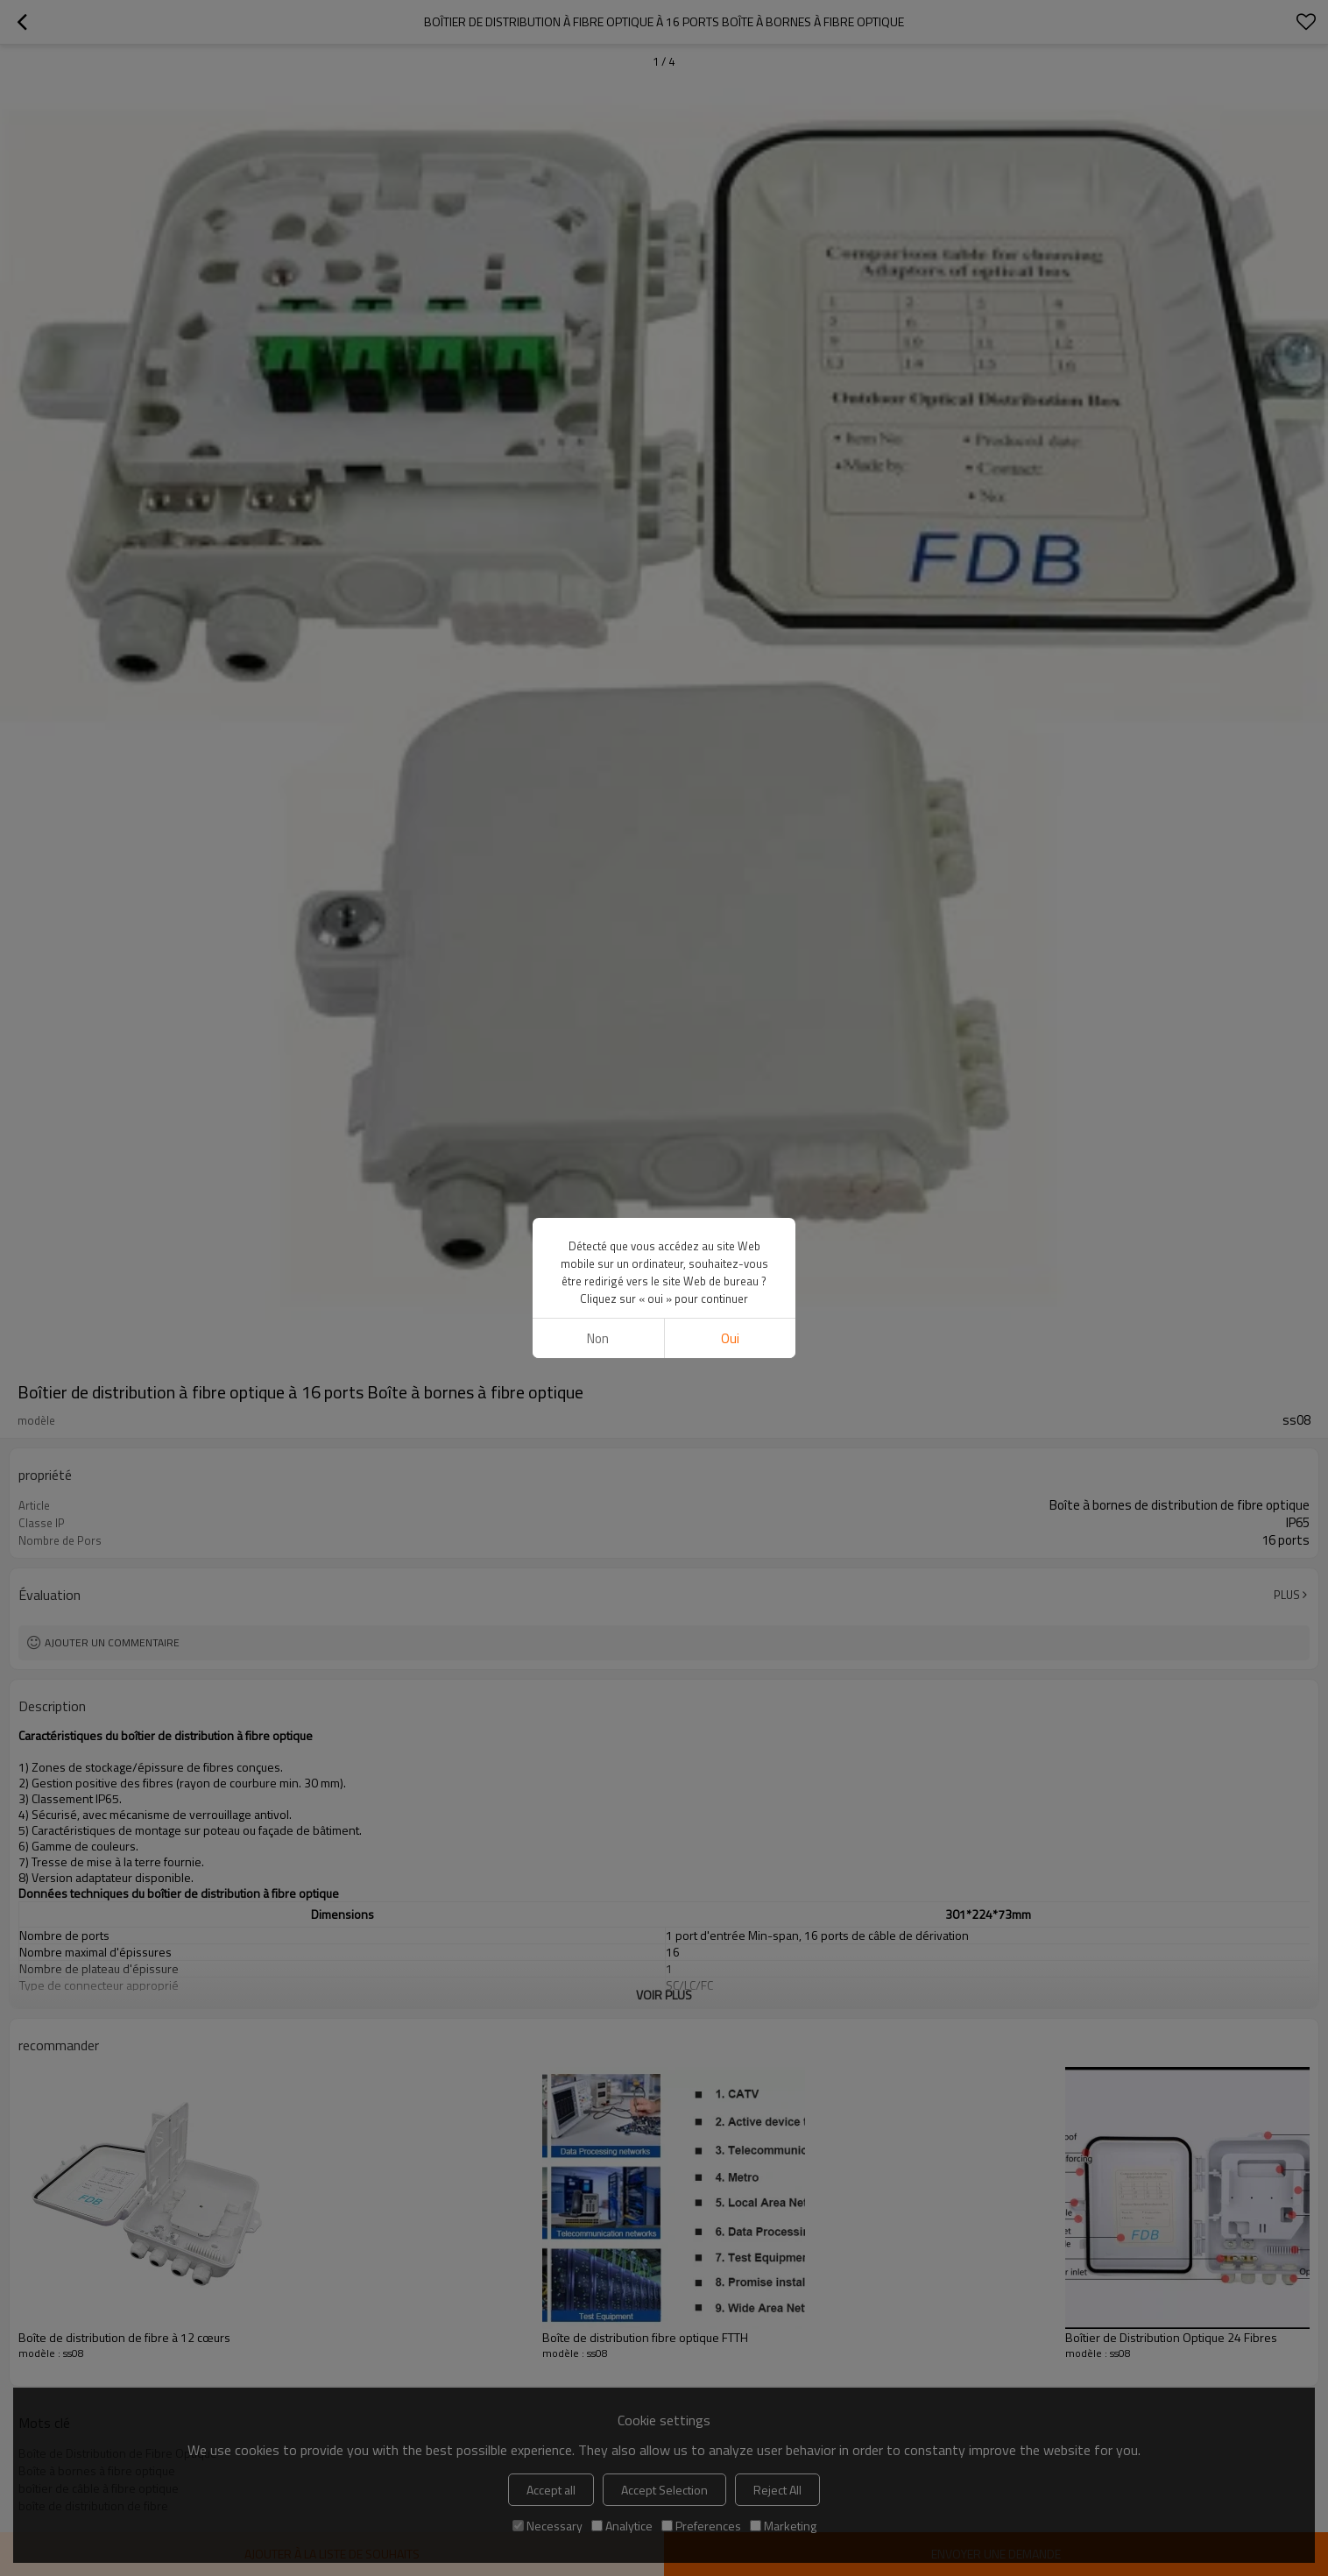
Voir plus (664, 1994)
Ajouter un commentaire (112, 1642)
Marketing (783, 2525)
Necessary (547, 2525)
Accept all (551, 2489)
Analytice (622, 2525)
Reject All (777, 2489)
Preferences (701, 2525)
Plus (1287, 1594)
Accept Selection (664, 2489)
